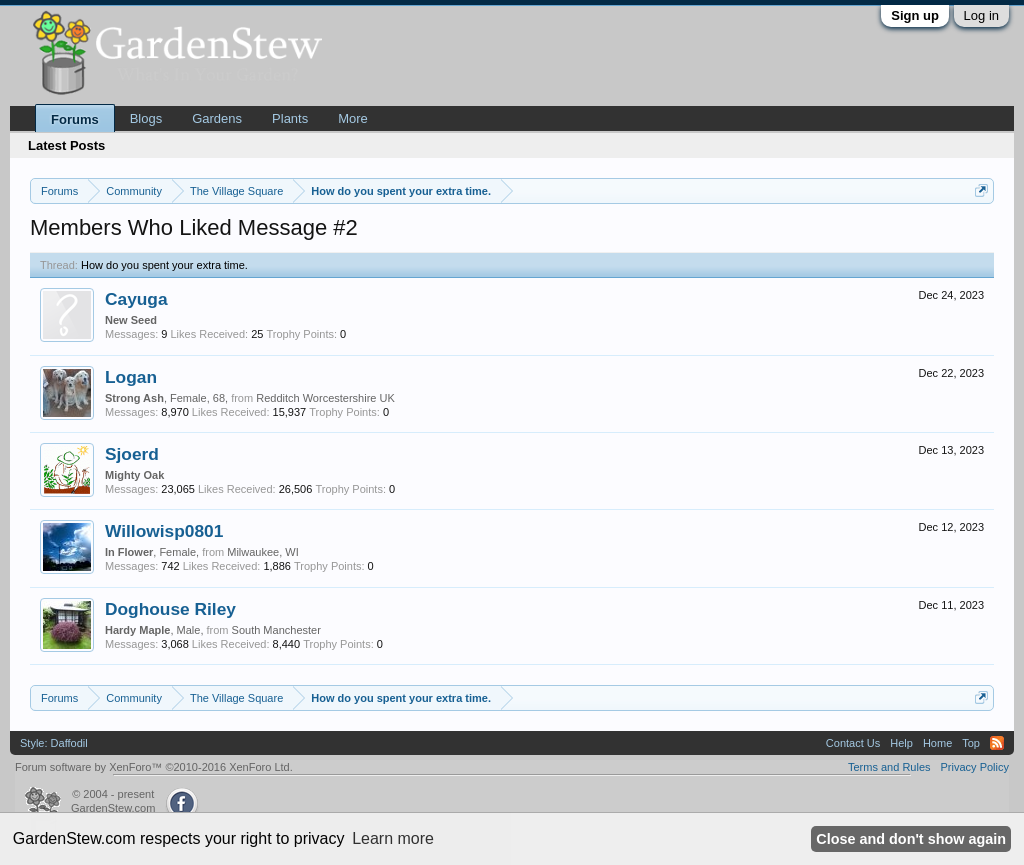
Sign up (915, 15)
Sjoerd (132, 454)
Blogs (146, 118)
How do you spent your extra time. (164, 265)
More (353, 118)
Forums (75, 119)
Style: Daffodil (54, 743)
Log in (981, 15)
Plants (290, 118)
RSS (997, 743)
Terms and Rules (889, 767)
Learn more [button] (393, 838)
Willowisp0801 (164, 531)
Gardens (217, 118)
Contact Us (853, 743)
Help (901, 743)
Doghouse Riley (170, 609)
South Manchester (276, 630)
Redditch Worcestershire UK (325, 398)
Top (971, 743)
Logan (131, 377)
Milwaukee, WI (263, 552)
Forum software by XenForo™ (154, 767)
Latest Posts (66, 145)
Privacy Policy (975, 767)
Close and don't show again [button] (911, 839)
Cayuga (136, 299)
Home (937, 743)
